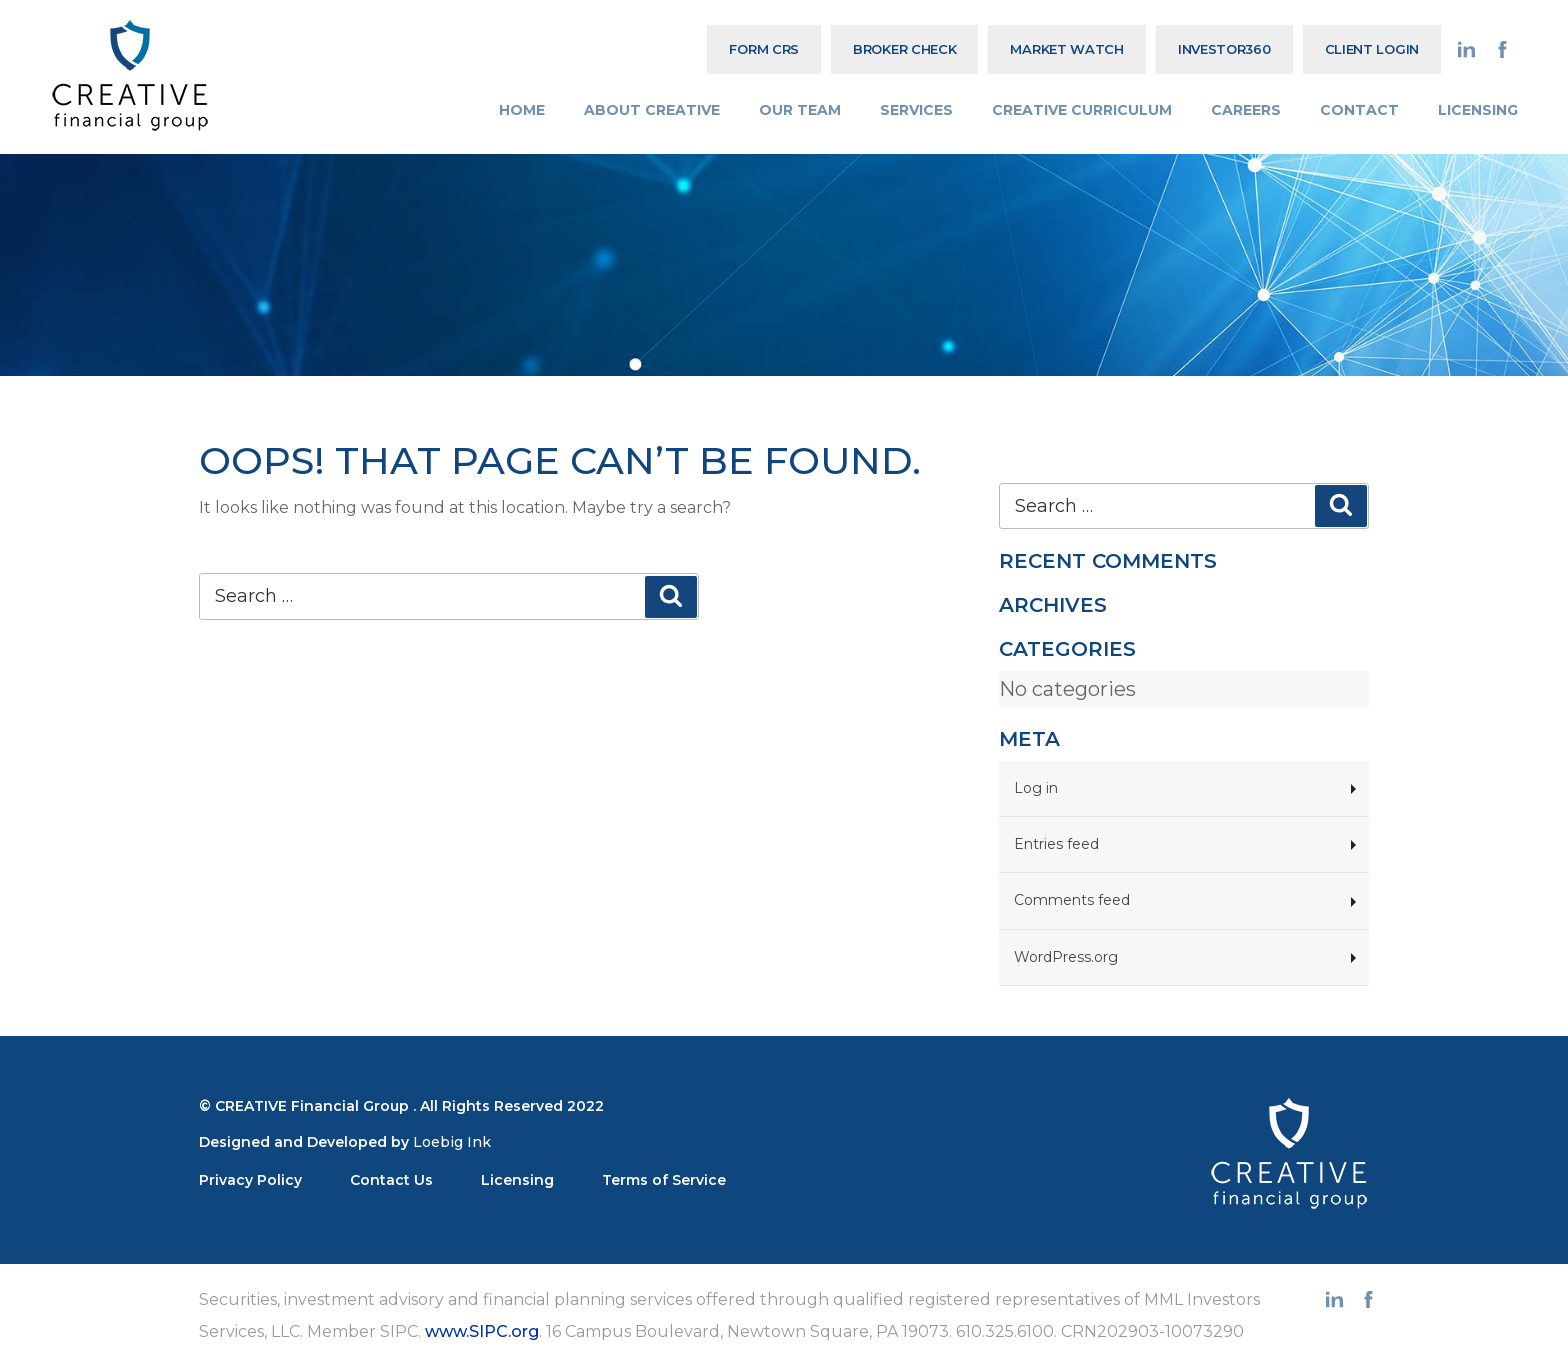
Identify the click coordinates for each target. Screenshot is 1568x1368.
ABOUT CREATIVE (652, 110)
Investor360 (1224, 49)
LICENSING (1478, 110)
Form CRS (764, 49)
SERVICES (916, 110)
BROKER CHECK (904, 49)
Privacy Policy (250, 1180)
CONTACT (1359, 110)
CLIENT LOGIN (1372, 49)
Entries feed (1056, 844)
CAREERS (1246, 110)
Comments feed (1072, 900)
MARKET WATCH (1066, 49)
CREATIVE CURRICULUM (1082, 110)
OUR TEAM (800, 110)
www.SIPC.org (482, 1331)
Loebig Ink (452, 1142)
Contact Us (391, 1180)
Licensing (517, 1180)
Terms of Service (664, 1180)
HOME (522, 110)
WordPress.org (1066, 957)
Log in (1036, 788)
